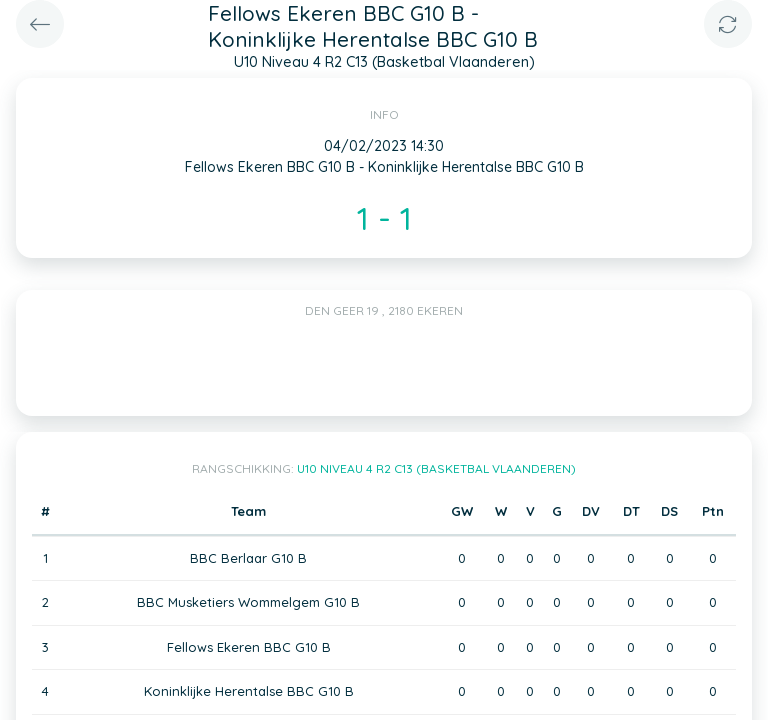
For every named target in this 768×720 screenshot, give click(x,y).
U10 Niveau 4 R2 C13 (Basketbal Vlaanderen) (436, 468)
